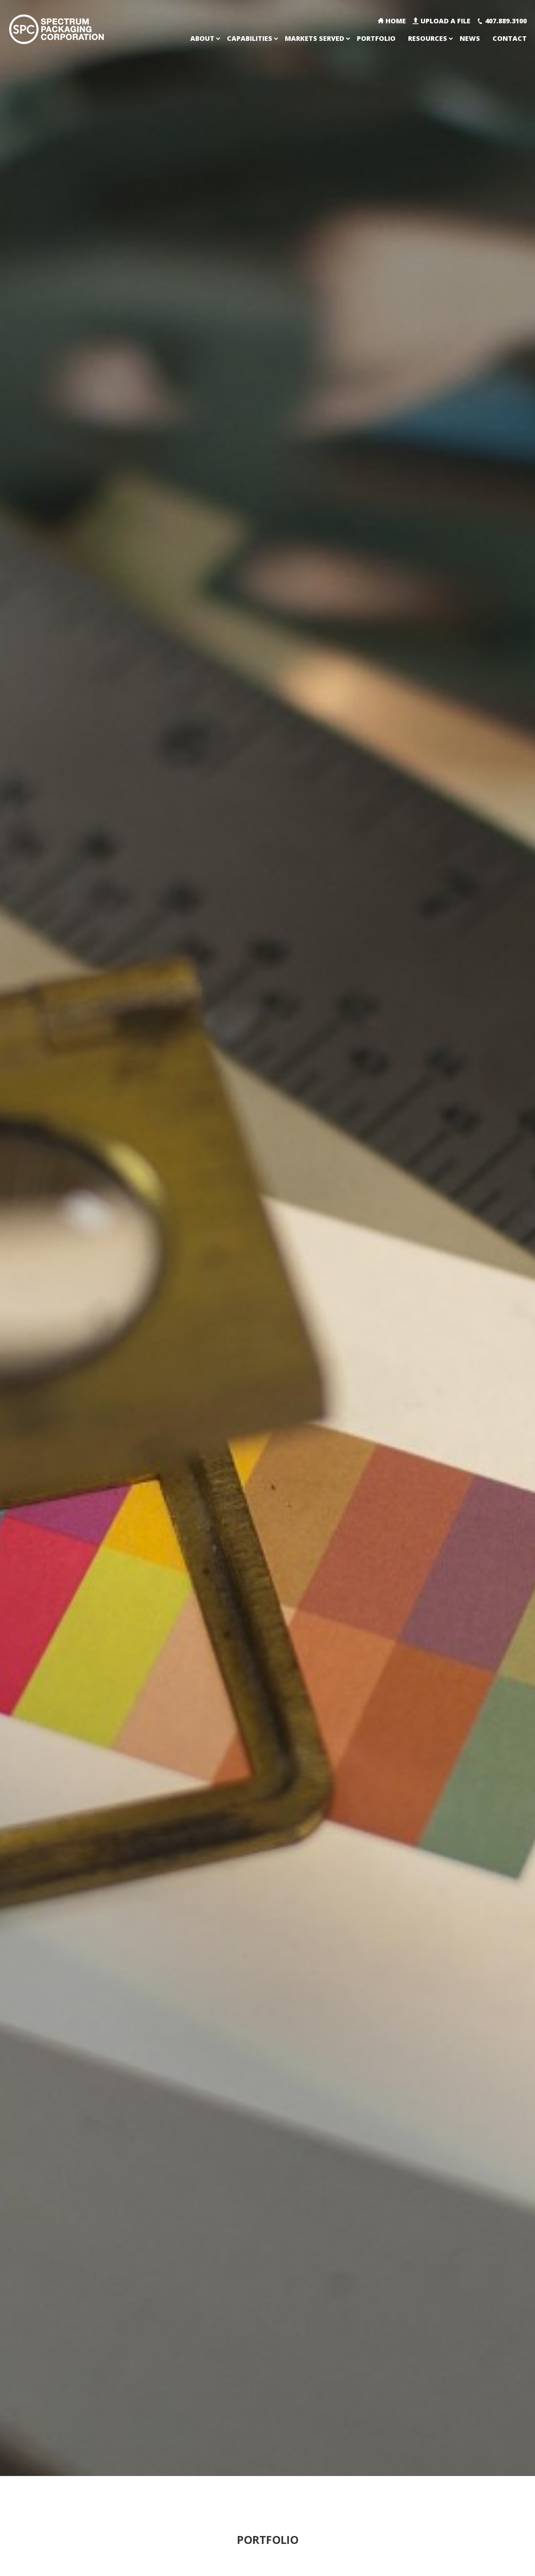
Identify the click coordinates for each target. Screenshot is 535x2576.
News (470, 38)
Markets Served (314, 38)
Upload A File (445, 20)
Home (396, 20)
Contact (510, 38)
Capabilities (249, 38)
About (202, 38)
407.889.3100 (506, 20)
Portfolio (376, 38)
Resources (427, 38)
